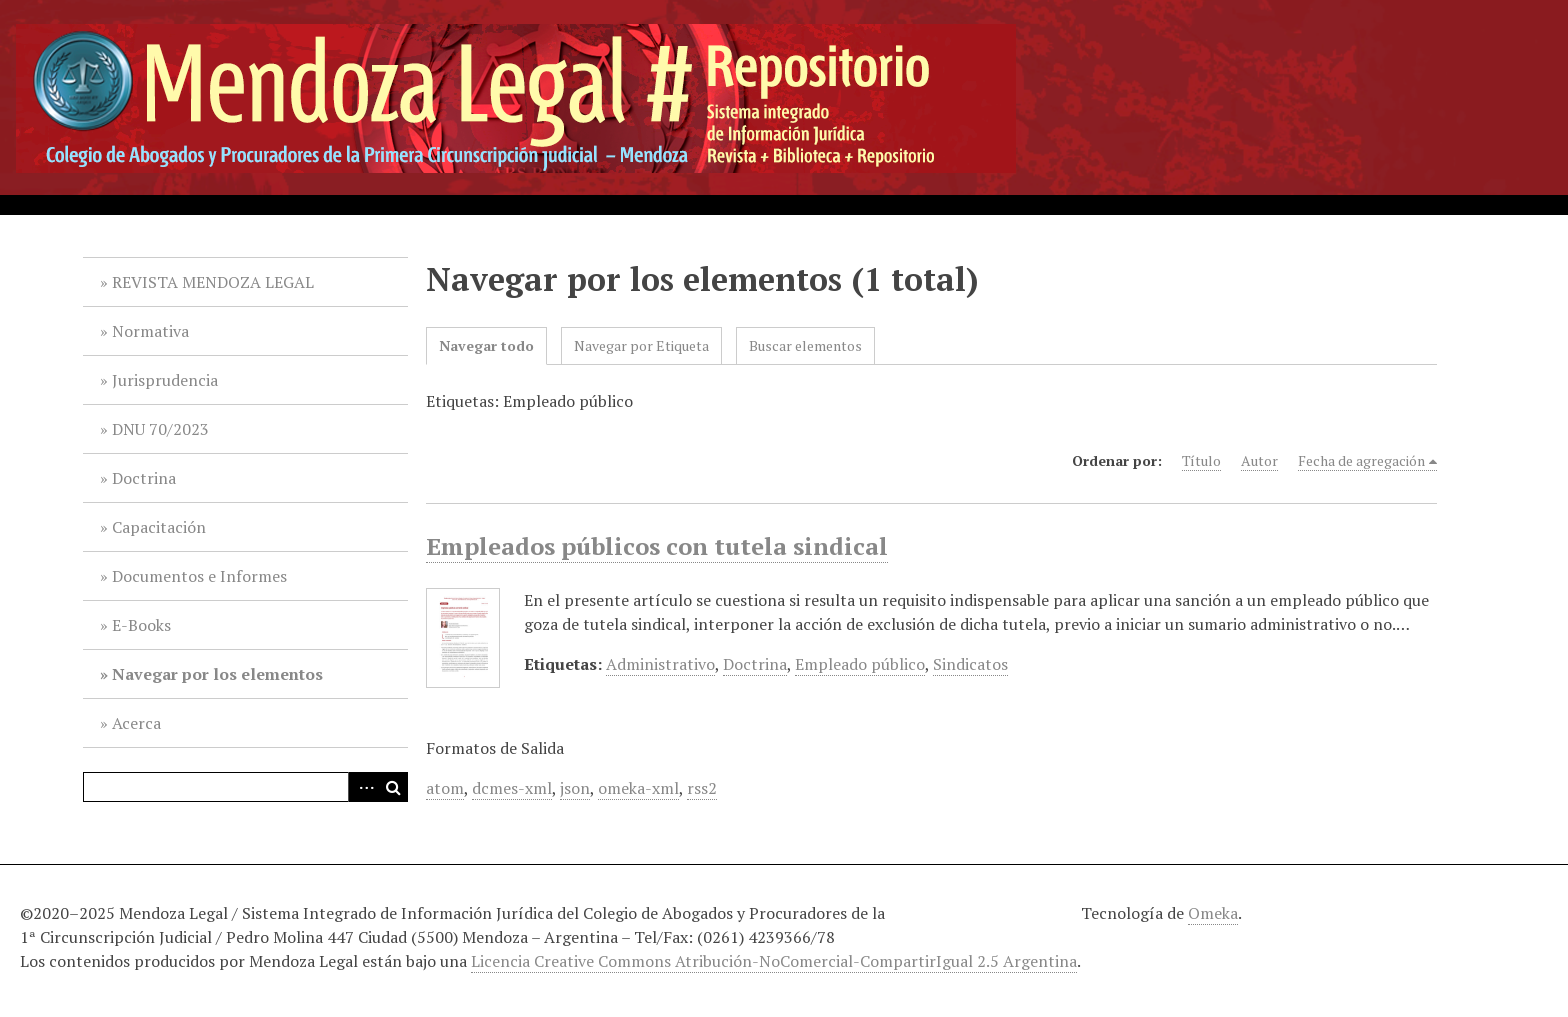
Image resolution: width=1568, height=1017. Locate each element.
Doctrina (144, 478)
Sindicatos (970, 664)
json (575, 788)
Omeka (1213, 913)
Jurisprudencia (165, 380)
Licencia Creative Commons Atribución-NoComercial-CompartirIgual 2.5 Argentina (774, 961)
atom (445, 788)
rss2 (702, 788)
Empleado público (860, 664)
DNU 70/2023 (160, 429)
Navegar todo (486, 345)
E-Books (141, 625)
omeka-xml (638, 788)
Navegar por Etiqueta (641, 345)
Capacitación (159, 527)
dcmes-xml (512, 788)
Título (1201, 460)
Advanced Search (363, 787)
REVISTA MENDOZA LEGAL (213, 282)
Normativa (150, 331)
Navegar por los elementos (217, 674)
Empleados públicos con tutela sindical (657, 546)
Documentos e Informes (199, 576)
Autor (1259, 460)
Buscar (393, 787)
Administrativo (660, 664)
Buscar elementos (805, 345)
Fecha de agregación (1361, 460)
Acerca (136, 723)
